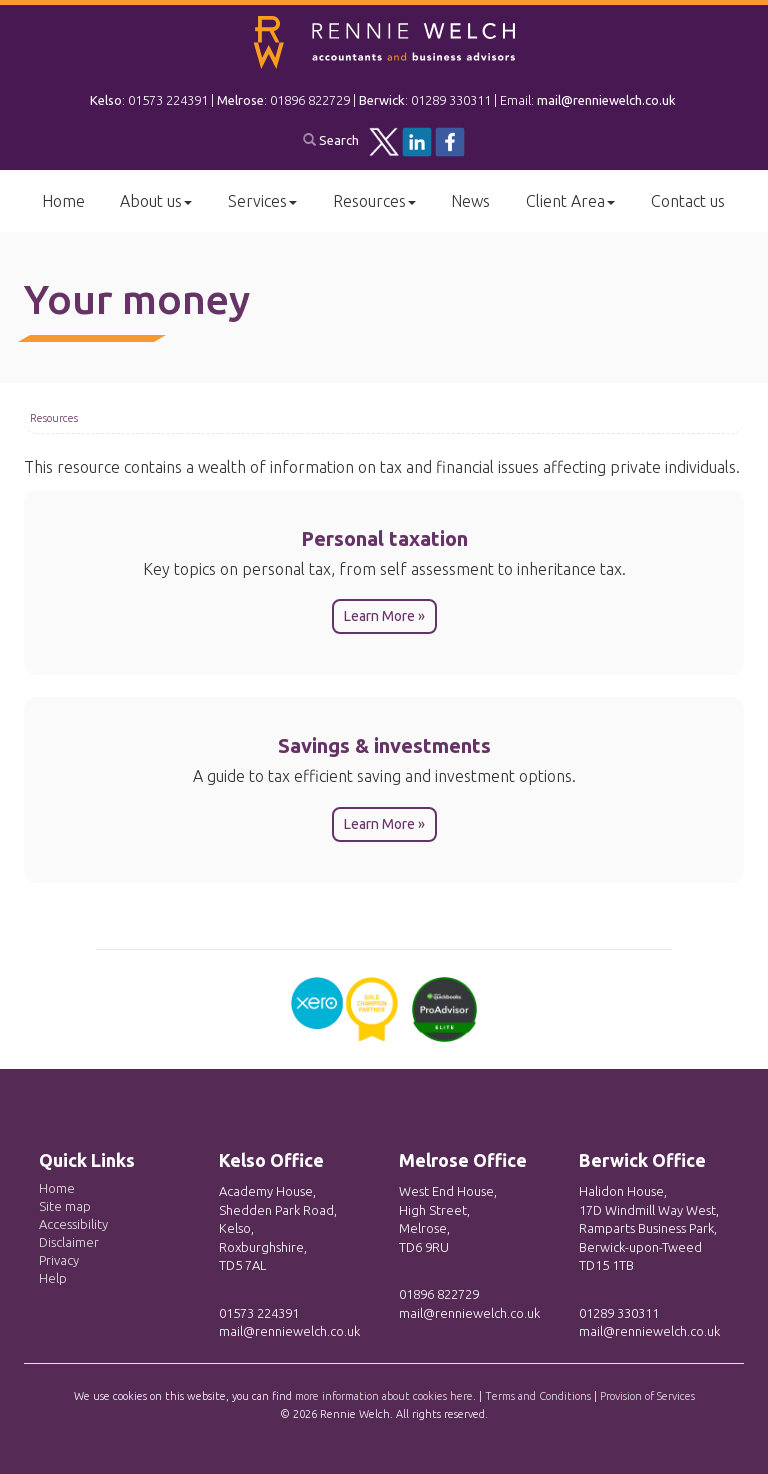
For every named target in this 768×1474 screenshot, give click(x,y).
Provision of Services (647, 1396)
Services (262, 201)
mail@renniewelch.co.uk (606, 100)
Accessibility (73, 1224)
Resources (374, 201)
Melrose (240, 100)
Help (53, 1278)
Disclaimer (69, 1242)
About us (156, 201)
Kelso (106, 100)
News (470, 201)
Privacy (59, 1260)
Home (63, 201)
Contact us (688, 201)
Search (331, 140)
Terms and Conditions (538, 1396)
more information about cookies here (384, 1396)
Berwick (382, 100)
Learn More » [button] (384, 616)
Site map (65, 1206)
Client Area (570, 201)
